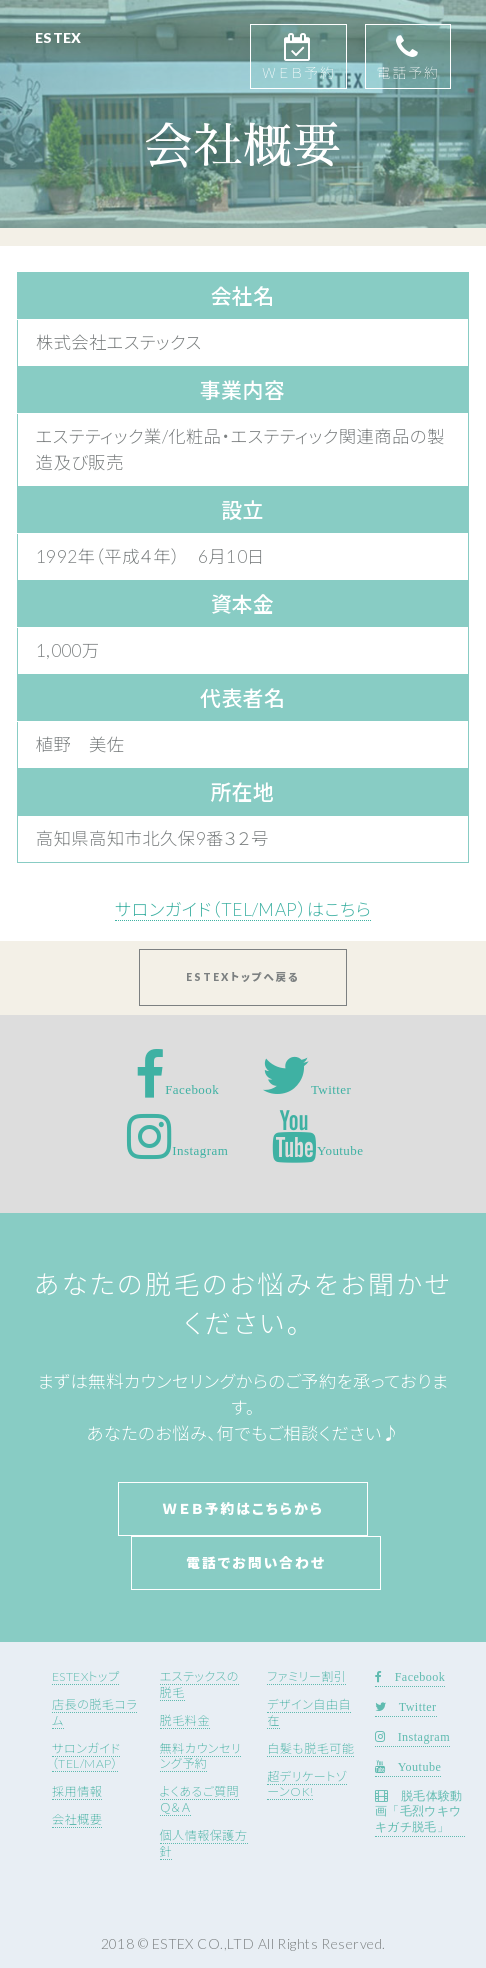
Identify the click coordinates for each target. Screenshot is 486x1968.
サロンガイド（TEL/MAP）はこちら (243, 909)
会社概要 (77, 1819)
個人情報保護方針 (204, 1843)
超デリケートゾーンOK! (307, 1784)
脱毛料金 (185, 1720)
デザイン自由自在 (309, 1712)
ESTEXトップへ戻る (242, 977)
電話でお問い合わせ (256, 1562)
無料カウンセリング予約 (201, 1756)
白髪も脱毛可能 (310, 1748)
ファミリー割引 (306, 1676)
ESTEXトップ (86, 1676)
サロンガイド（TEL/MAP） (86, 1756)
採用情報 (77, 1791)
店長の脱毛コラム (94, 1712)
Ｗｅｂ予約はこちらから (243, 1508)
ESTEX (58, 37)
